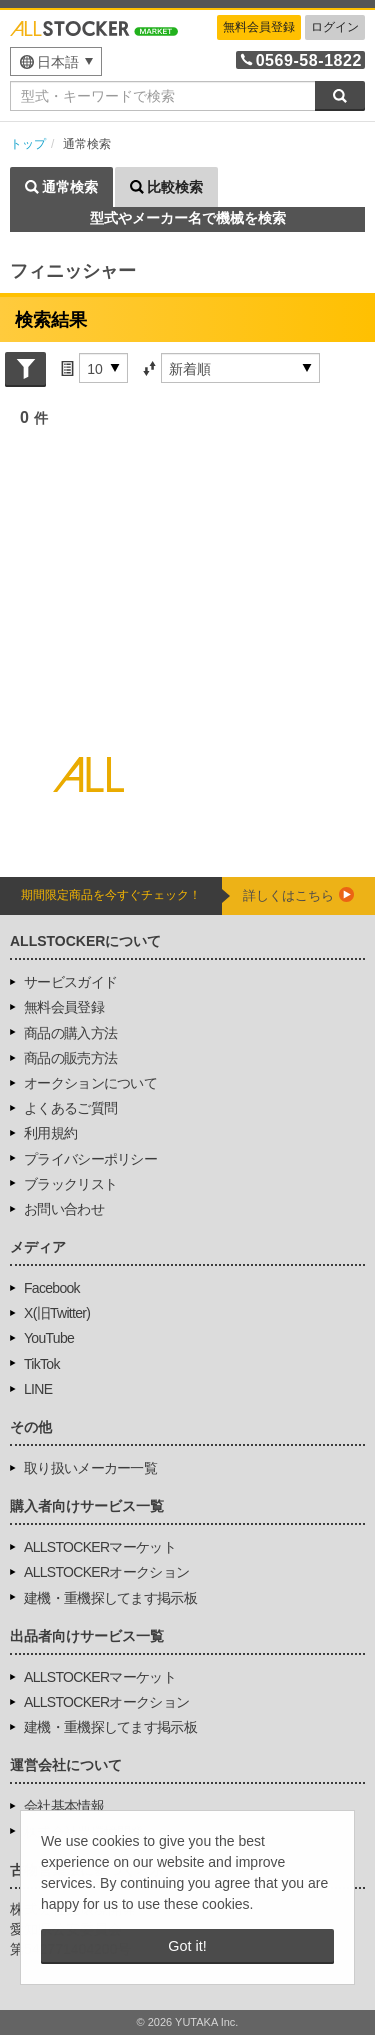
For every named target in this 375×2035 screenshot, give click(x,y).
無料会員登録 (259, 27)
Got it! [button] (187, 1946)
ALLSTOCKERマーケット (100, 1547)
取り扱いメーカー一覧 (90, 1468)
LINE (38, 1389)
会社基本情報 (64, 1806)
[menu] (56, 61)
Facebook (52, 1288)
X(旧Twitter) (57, 1313)
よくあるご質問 (70, 1108)
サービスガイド (70, 982)
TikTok (42, 1364)
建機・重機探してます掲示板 (110, 1598)
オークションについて (90, 1083)
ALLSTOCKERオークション (106, 1572)
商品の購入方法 (70, 1033)
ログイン (335, 27)
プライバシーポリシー (90, 1159)
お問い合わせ (64, 1209)
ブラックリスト (70, 1184)
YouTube (49, 1338)
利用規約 (50, 1133)
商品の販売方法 (70, 1058)
